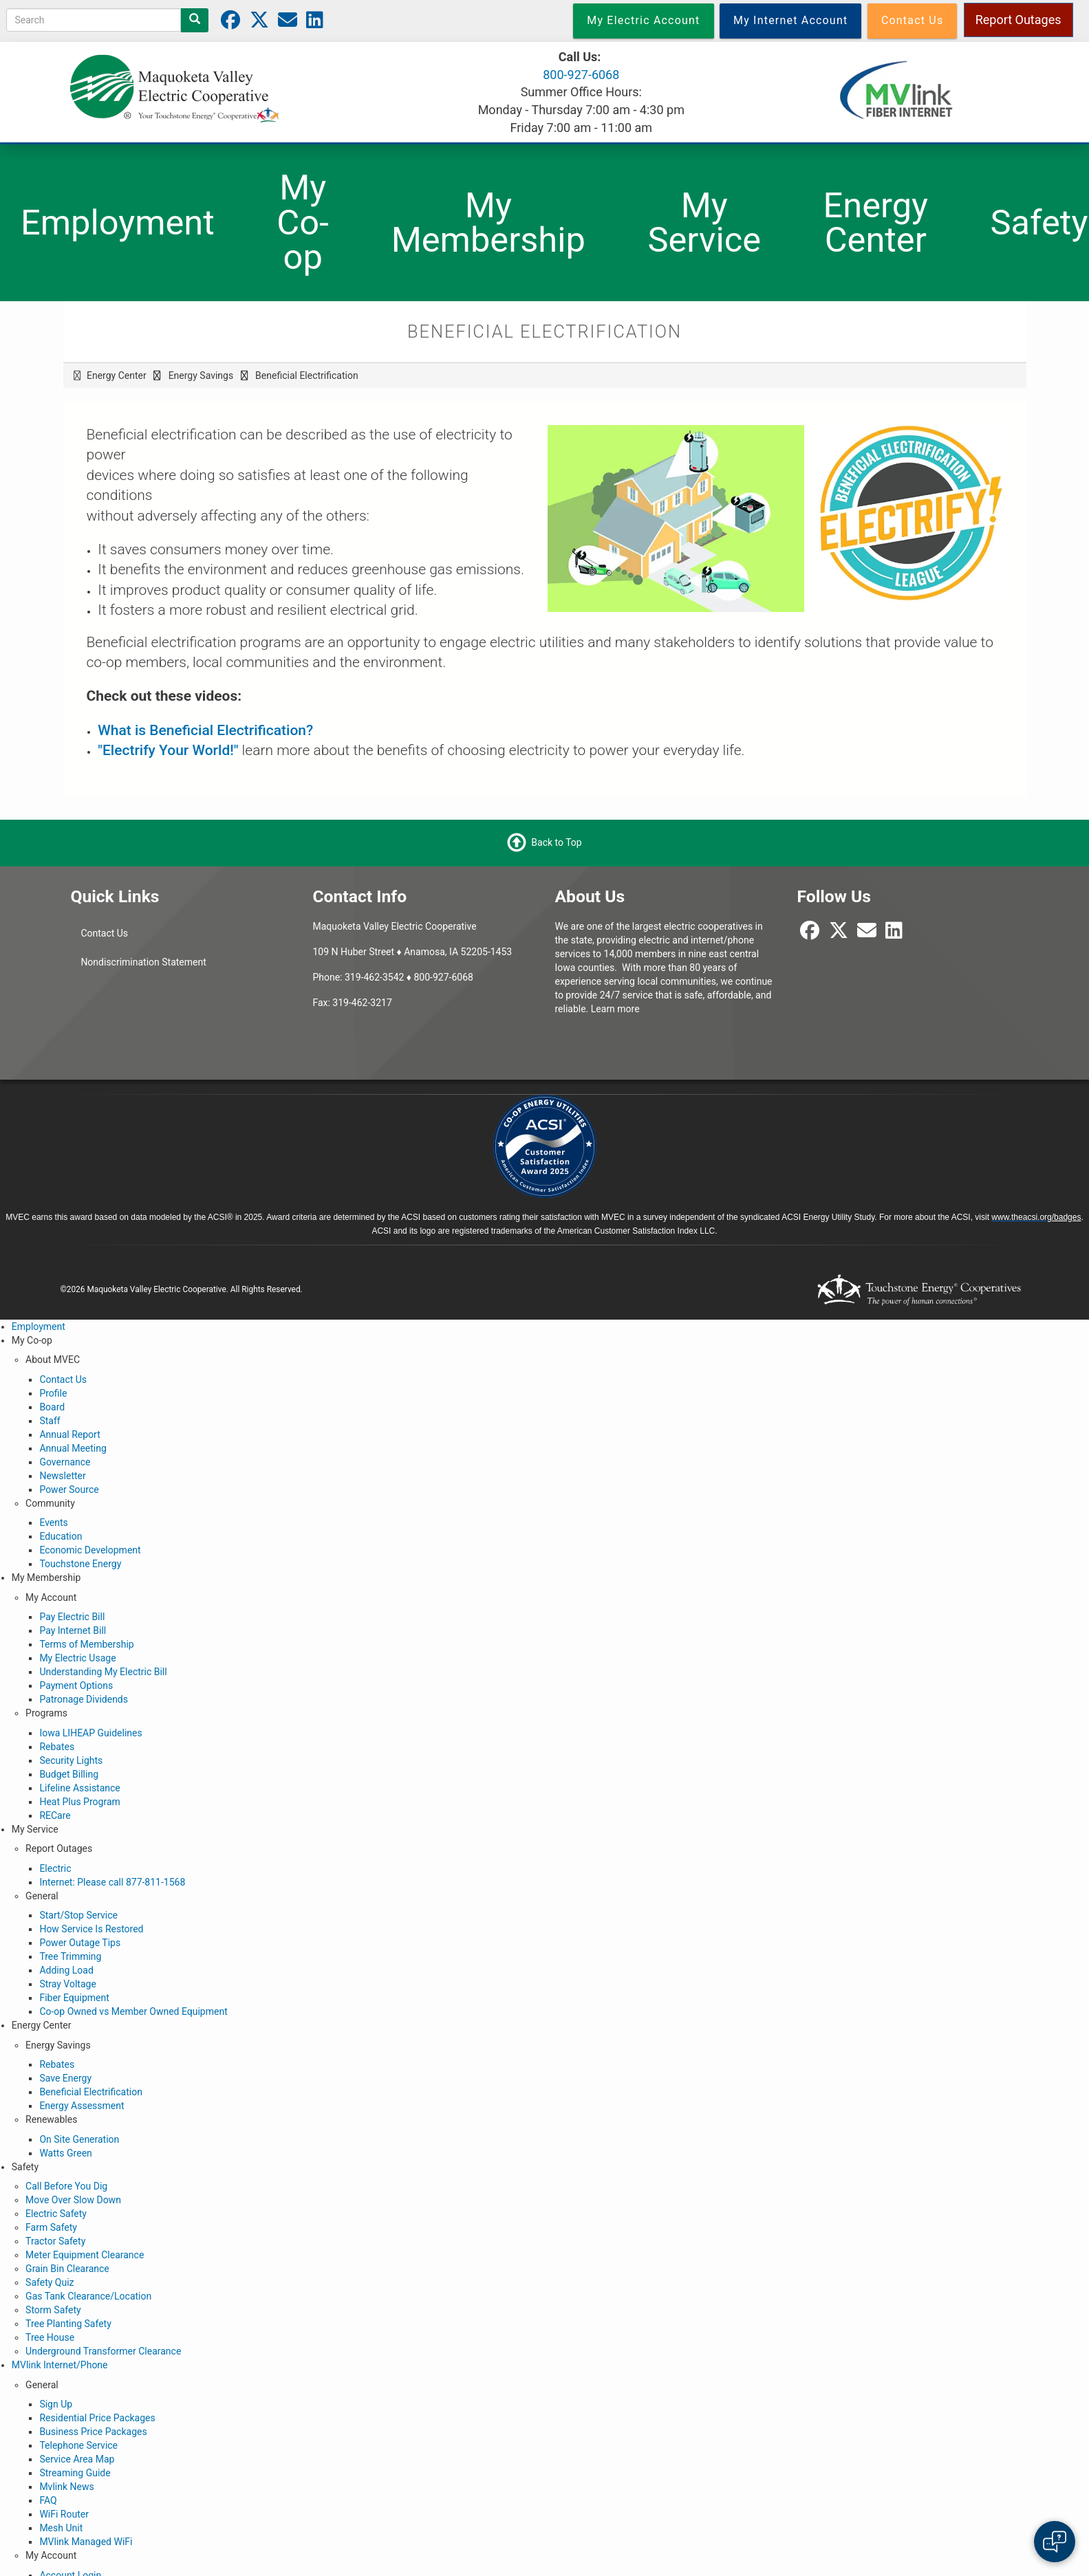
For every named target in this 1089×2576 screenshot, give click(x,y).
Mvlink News (66, 2486)
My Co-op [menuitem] (303, 222)
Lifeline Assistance (79, 1787)
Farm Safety (51, 2227)
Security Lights (71, 1760)
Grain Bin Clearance (67, 2268)
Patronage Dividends (83, 1699)
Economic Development (89, 1550)
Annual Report (69, 1434)
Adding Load (66, 1970)
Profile (53, 1393)
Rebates (56, 1746)
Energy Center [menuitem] (875, 223)
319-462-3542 (374, 977)
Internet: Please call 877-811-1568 (112, 1882)
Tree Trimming (70, 1956)
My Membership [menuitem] (488, 223)
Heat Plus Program (79, 1801)
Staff (49, 1420)
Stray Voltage (67, 1983)
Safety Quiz (49, 2282)
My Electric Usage (77, 1657)
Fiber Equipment (74, 1997)
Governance (64, 1461)
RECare (54, 1815)
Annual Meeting (72, 1448)
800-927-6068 (581, 74)
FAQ (47, 2500)
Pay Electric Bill (72, 1616)
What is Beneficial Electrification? (205, 730)
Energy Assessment (81, 2105)
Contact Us (104, 933)
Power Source (68, 1489)
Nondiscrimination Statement (143, 962)
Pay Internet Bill (72, 1630)
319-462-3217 (361, 1002)
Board (52, 1406)
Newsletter (62, 1475)
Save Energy (65, 2078)
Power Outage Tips (79, 1942)
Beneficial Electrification (90, 2091)
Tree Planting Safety (68, 2323)
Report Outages (1018, 19)
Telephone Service (78, 2445)
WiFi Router (64, 2514)
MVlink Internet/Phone (60, 2364)
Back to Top (556, 841)
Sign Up (55, 2404)
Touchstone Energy (80, 1563)
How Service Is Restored (91, 1928)
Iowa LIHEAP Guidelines (90, 1732)
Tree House (49, 2337)
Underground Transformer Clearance (103, 2351)
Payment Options (76, 1685)
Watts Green (65, 2153)
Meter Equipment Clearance (84, 2254)
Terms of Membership (86, 1644)
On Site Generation (79, 2139)
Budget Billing (68, 1774)
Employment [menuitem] (118, 222)
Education (60, 1536)
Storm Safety (53, 2309)
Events (53, 1522)
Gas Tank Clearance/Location (88, 2296)
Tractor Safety (55, 2241)
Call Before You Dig (66, 2186)
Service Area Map (76, 2459)
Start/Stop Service (78, 1915)
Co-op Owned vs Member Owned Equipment (133, 2011)
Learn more (615, 1008)
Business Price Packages (93, 2431)
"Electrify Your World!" (168, 750)
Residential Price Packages (97, 2417)
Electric (55, 1868)
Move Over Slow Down (73, 2199)
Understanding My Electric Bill (102, 1671)
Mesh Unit (61, 2527)
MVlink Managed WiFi (85, 2541)
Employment (38, 1326)
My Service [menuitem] (703, 223)
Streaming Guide (74, 2472)
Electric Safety (56, 2213)
